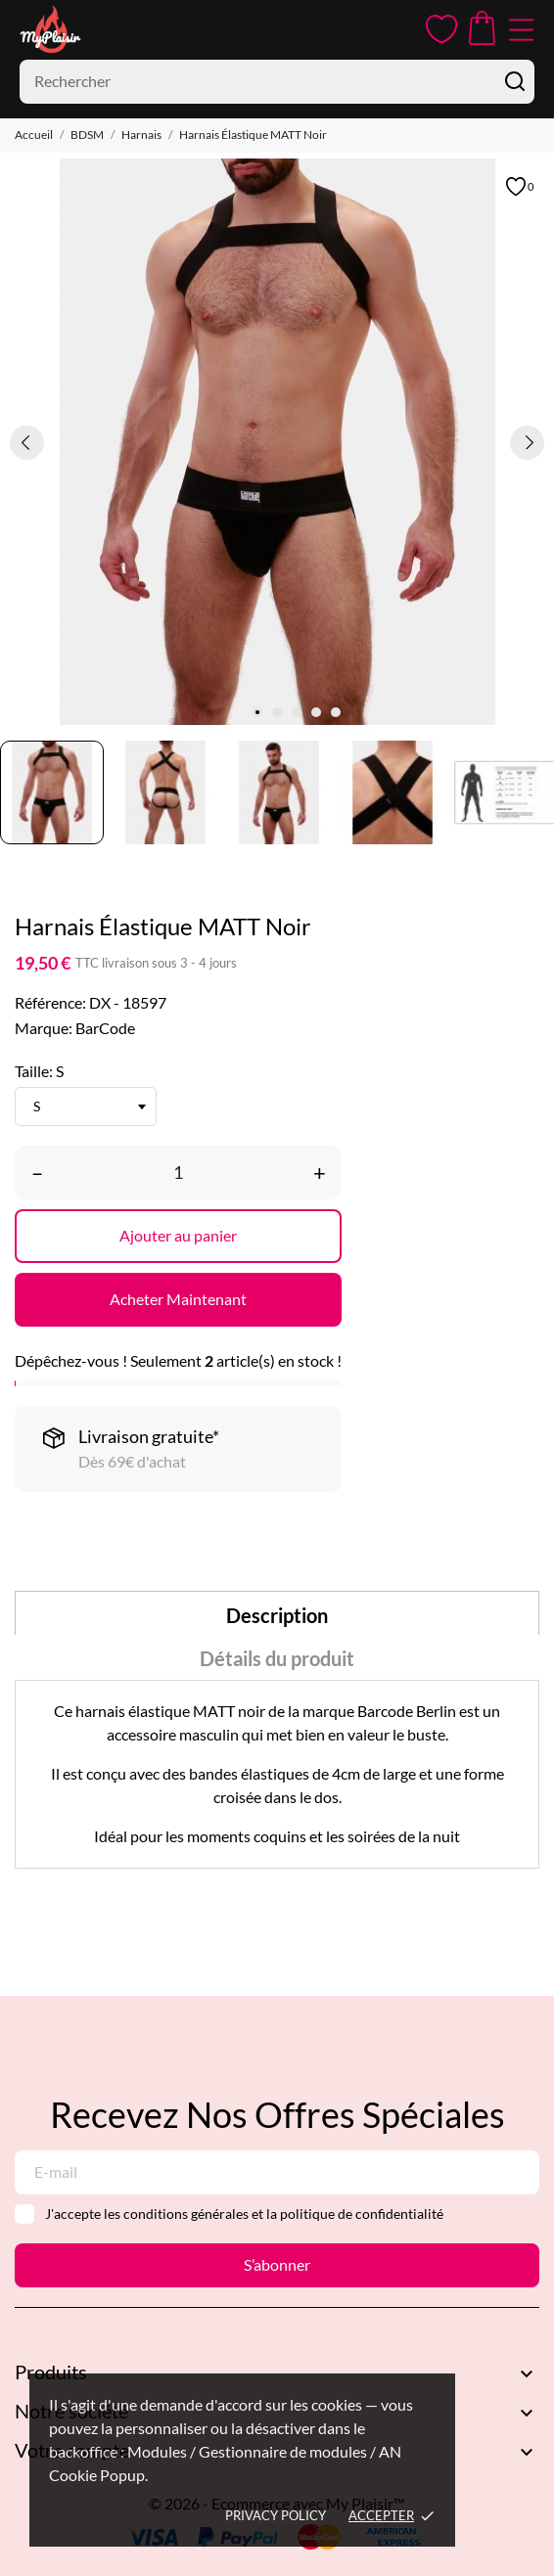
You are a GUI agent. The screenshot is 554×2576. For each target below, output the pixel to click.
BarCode (105, 1027)
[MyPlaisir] (78, 29)
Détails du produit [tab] (277, 1658)
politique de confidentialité (361, 2213)
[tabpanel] (277, 442)
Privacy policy (275, 2515)
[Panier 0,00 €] (482, 29)
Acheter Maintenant (178, 1298)
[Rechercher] (277, 82)
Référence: (50, 1002)
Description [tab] (277, 1615)
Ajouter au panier (178, 1235)
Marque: (43, 1027)
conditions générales (186, 2213)
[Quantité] (178, 1172)
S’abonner (277, 2264)
